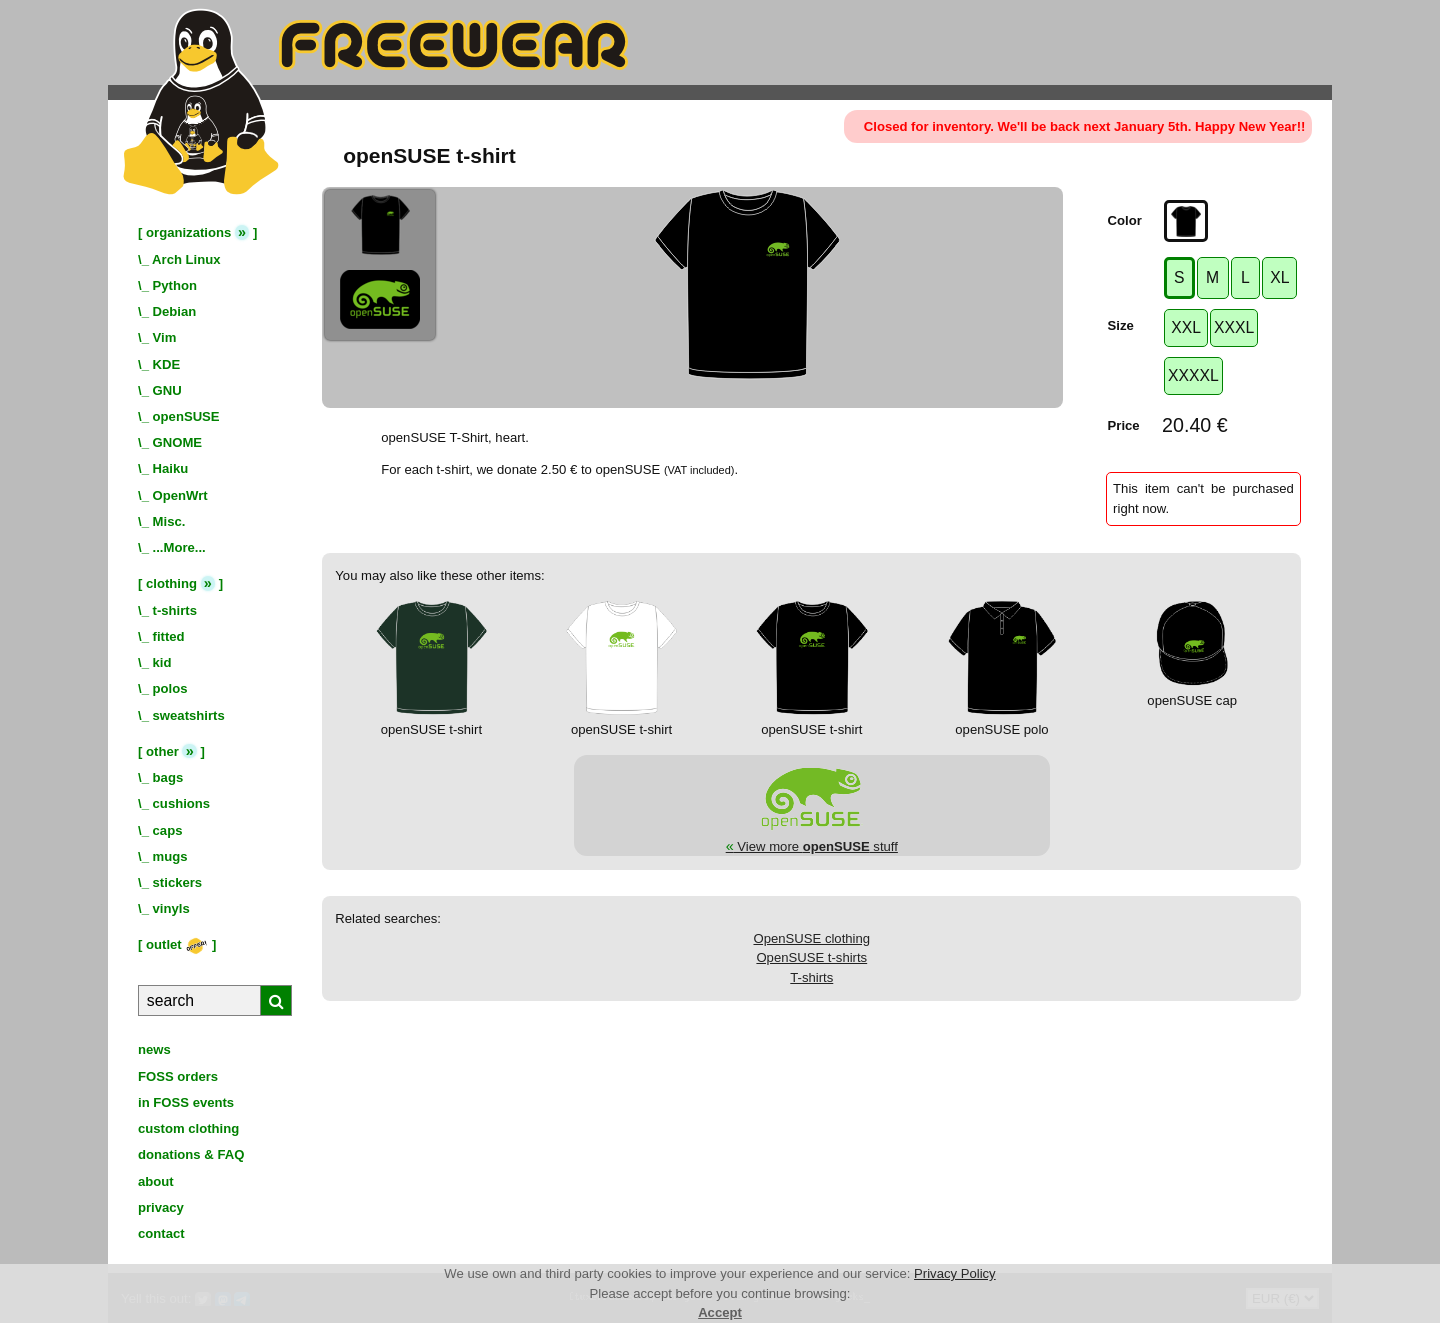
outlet (177, 944)
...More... (179, 547)
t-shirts (175, 610)
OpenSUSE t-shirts (811, 957)
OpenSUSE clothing (811, 938)
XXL (1186, 327)
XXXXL (1193, 375)
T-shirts (811, 977)
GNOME (178, 442)
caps (168, 830)
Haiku (171, 468)
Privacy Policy (955, 1273)
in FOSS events (186, 1102)
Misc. (169, 521)
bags (168, 777)
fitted (169, 636)
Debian (175, 311)
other (162, 751)
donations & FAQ (191, 1154)
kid (162, 662)
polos (170, 688)
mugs (170, 856)
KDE (167, 364)
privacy (161, 1207)
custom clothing (188, 1128)
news (154, 1049)
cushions (182, 803)
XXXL (1234, 327)
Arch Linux (186, 259)
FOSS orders (178, 1076)
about (156, 1181)
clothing (171, 583)
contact (161, 1233)
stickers (178, 882)
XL (1279, 277)
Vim (165, 337)
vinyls (171, 908)
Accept (720, 1312)
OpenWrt (180, 495)
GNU (167, 390)
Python (175, 285)
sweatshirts (189, 715)
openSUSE (186, 416)
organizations (188, 232)
